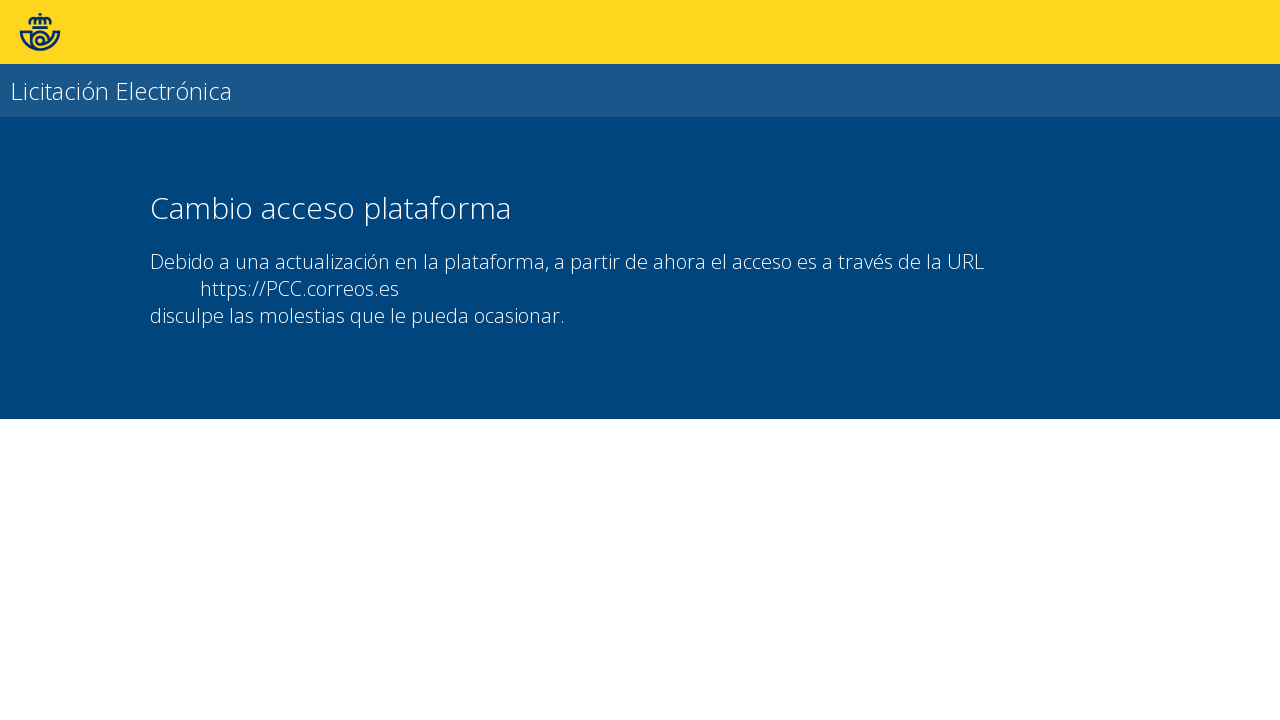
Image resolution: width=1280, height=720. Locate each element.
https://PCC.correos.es (299, 288)
